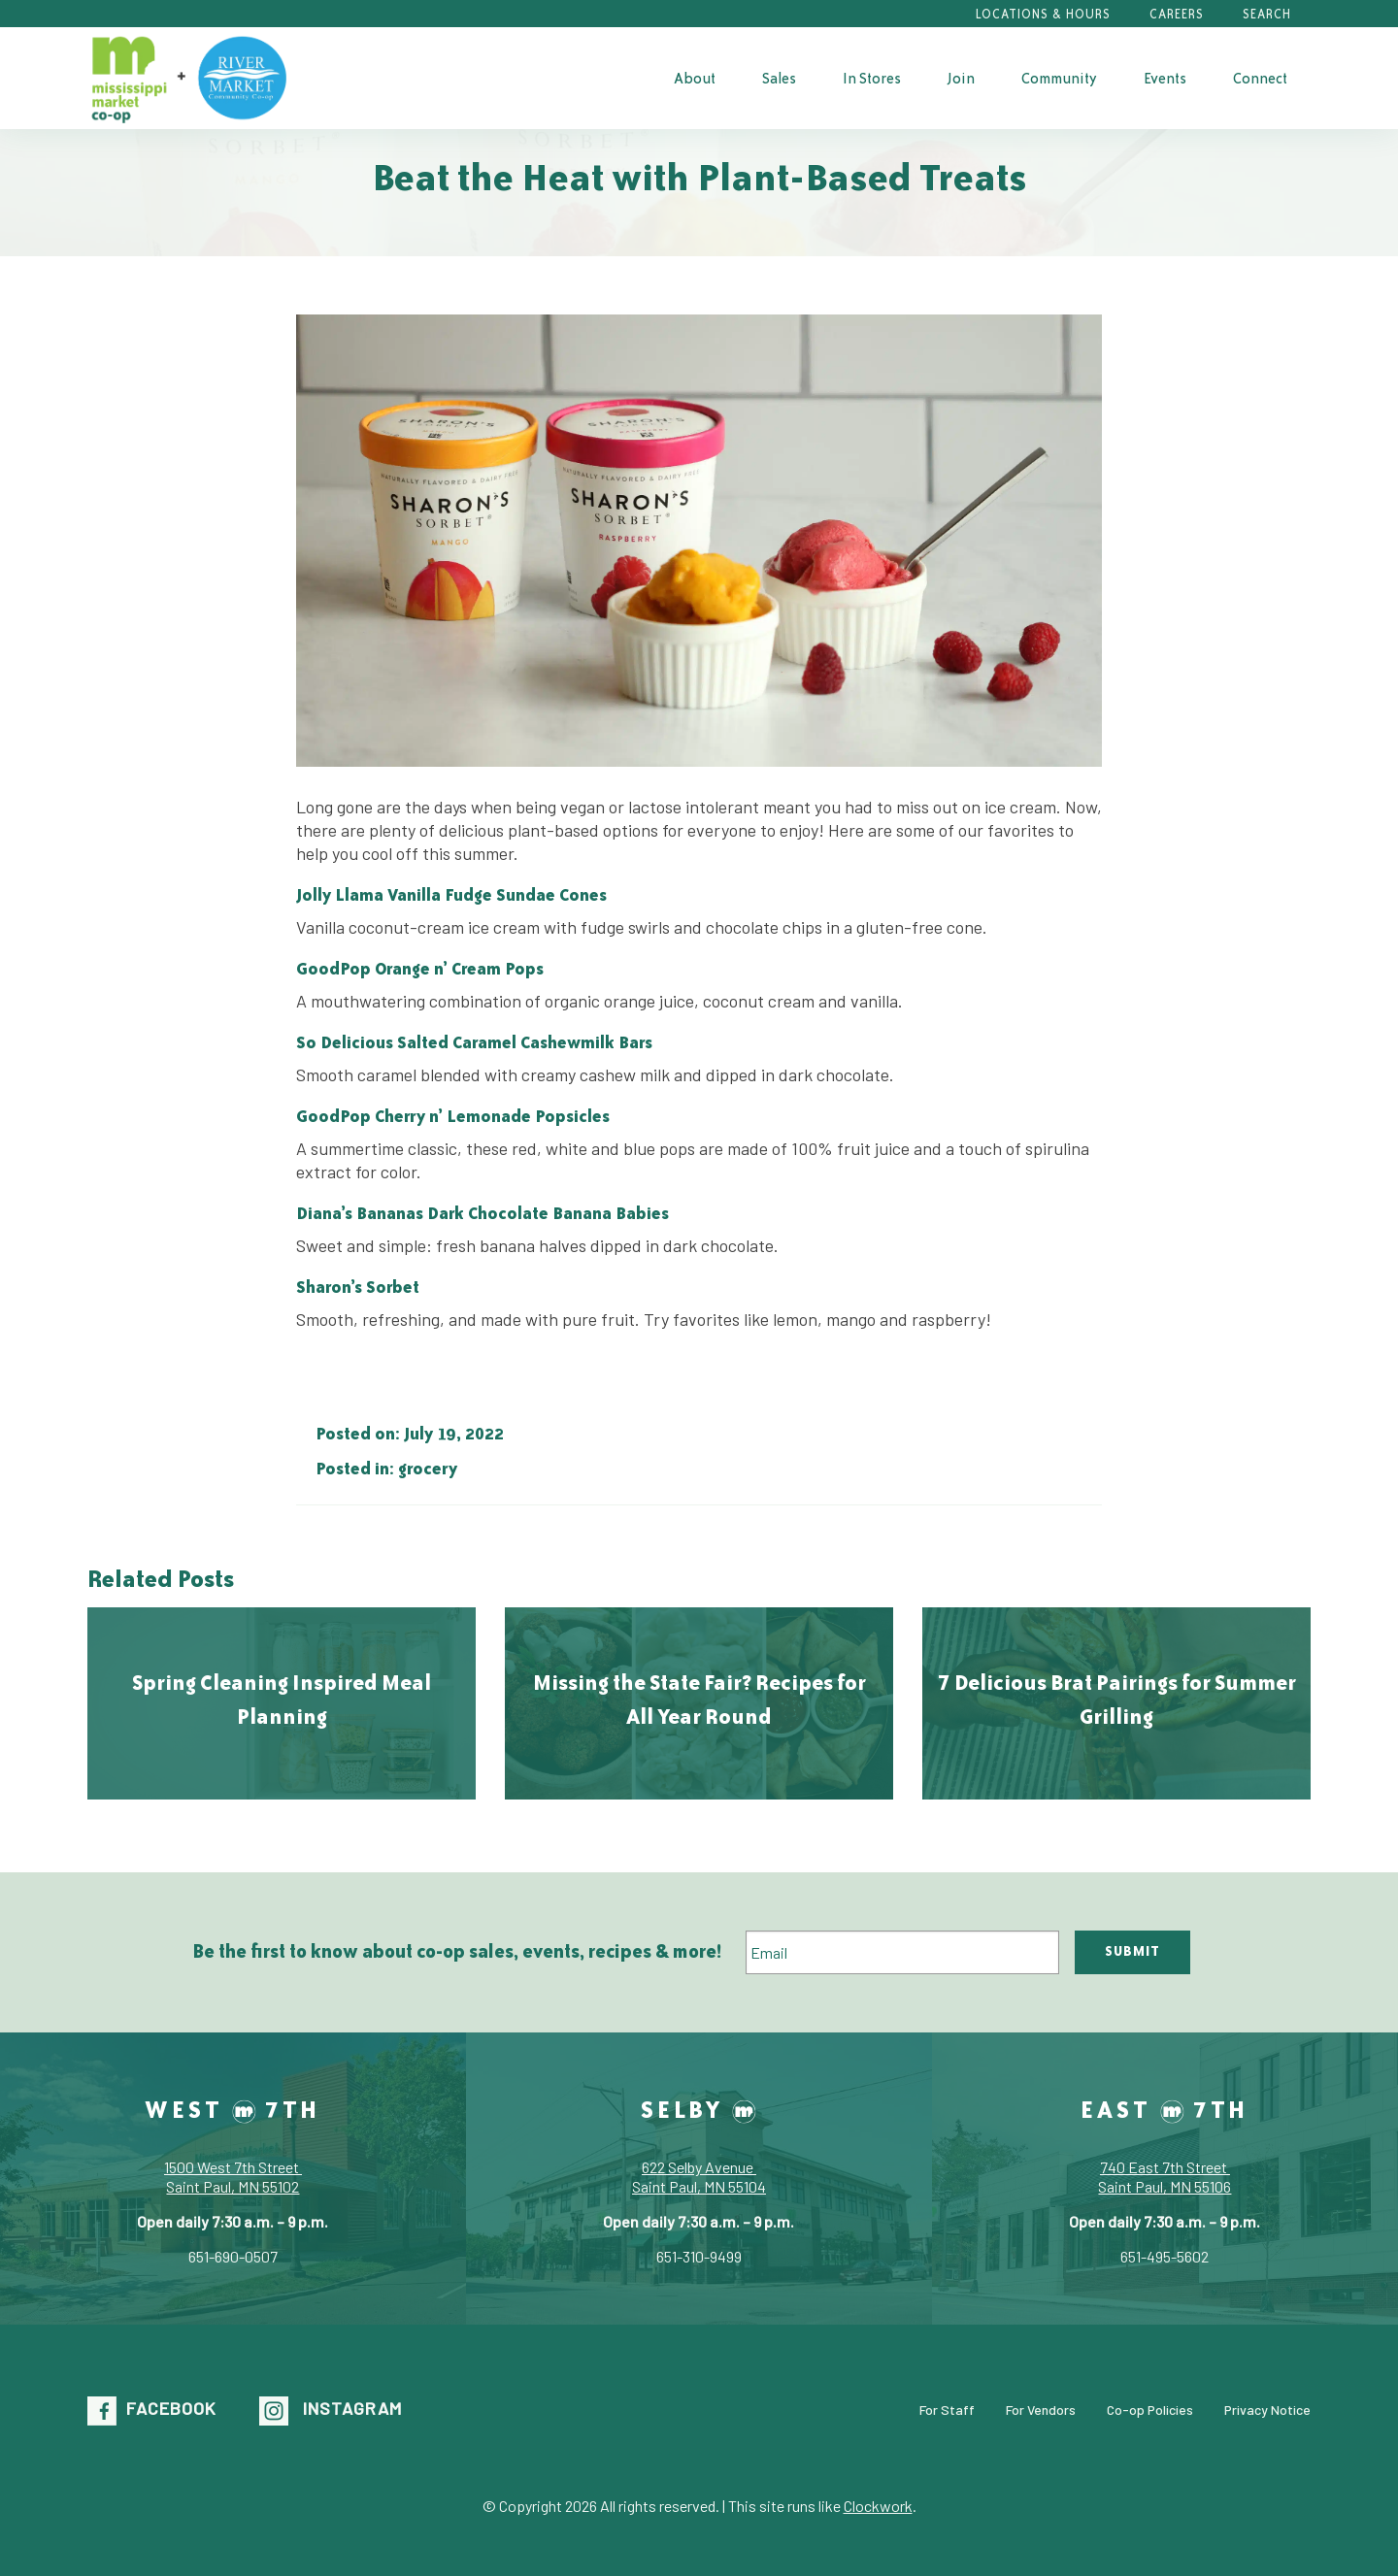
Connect (1260, 78)
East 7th (1164, 2109)
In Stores (872, 78)
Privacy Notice (1267, 2408)
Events (1165, 78)
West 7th (232, 2109)
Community (1059, 78)
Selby (698, 2109)
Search (1267, 14)
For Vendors (1041, 2408)
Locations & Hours (1043, 14)
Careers (1176, 14)
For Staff (947, 2408)
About (695, 78)
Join (961, 78)
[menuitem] (694, 78)
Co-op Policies (1150, 2408)
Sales (779, 78)
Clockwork (878, 2505)
